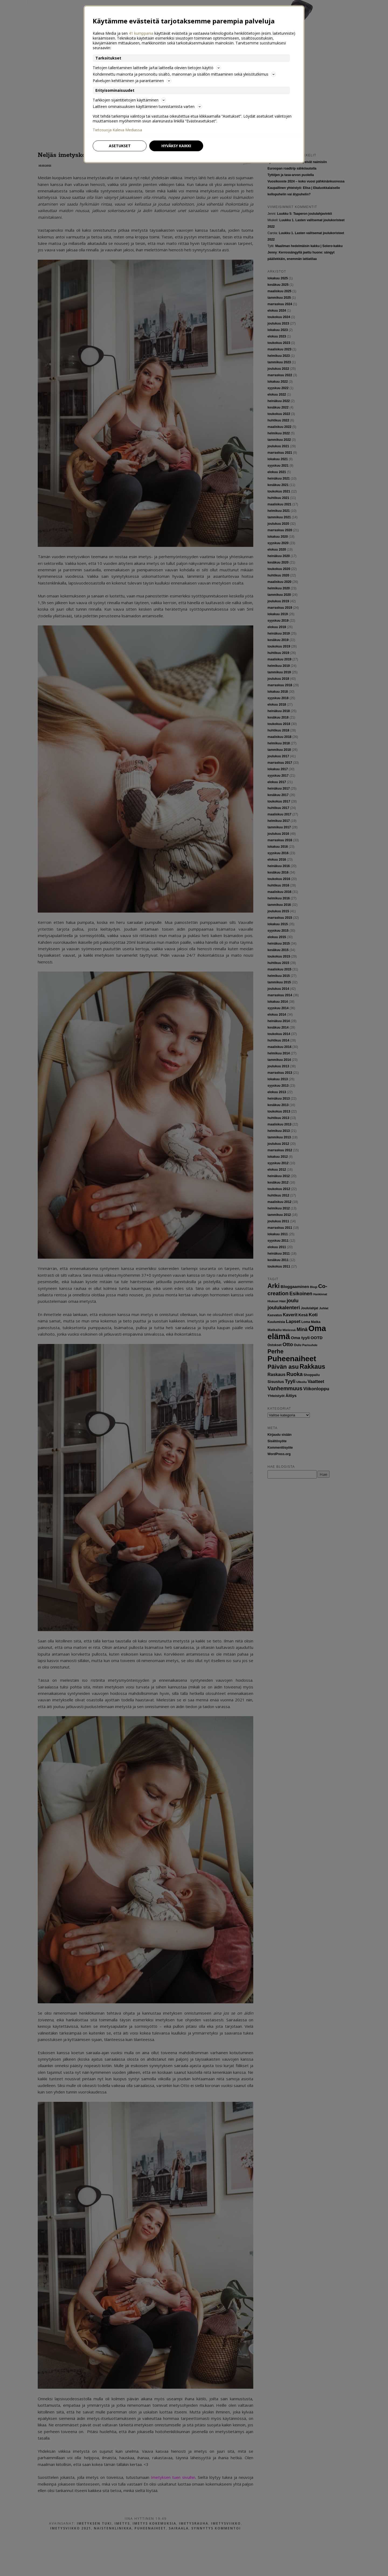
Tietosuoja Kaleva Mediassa (117, 130)
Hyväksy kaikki (176, 145)
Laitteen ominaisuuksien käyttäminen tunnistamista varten (147, 106)
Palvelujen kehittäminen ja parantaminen (132, 80)
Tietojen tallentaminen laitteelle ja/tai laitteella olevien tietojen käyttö (157, 67)
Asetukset (120, 145)
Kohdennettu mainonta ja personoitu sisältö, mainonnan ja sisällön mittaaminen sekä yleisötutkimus (184, 74)
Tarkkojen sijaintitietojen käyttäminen (129, 100)
